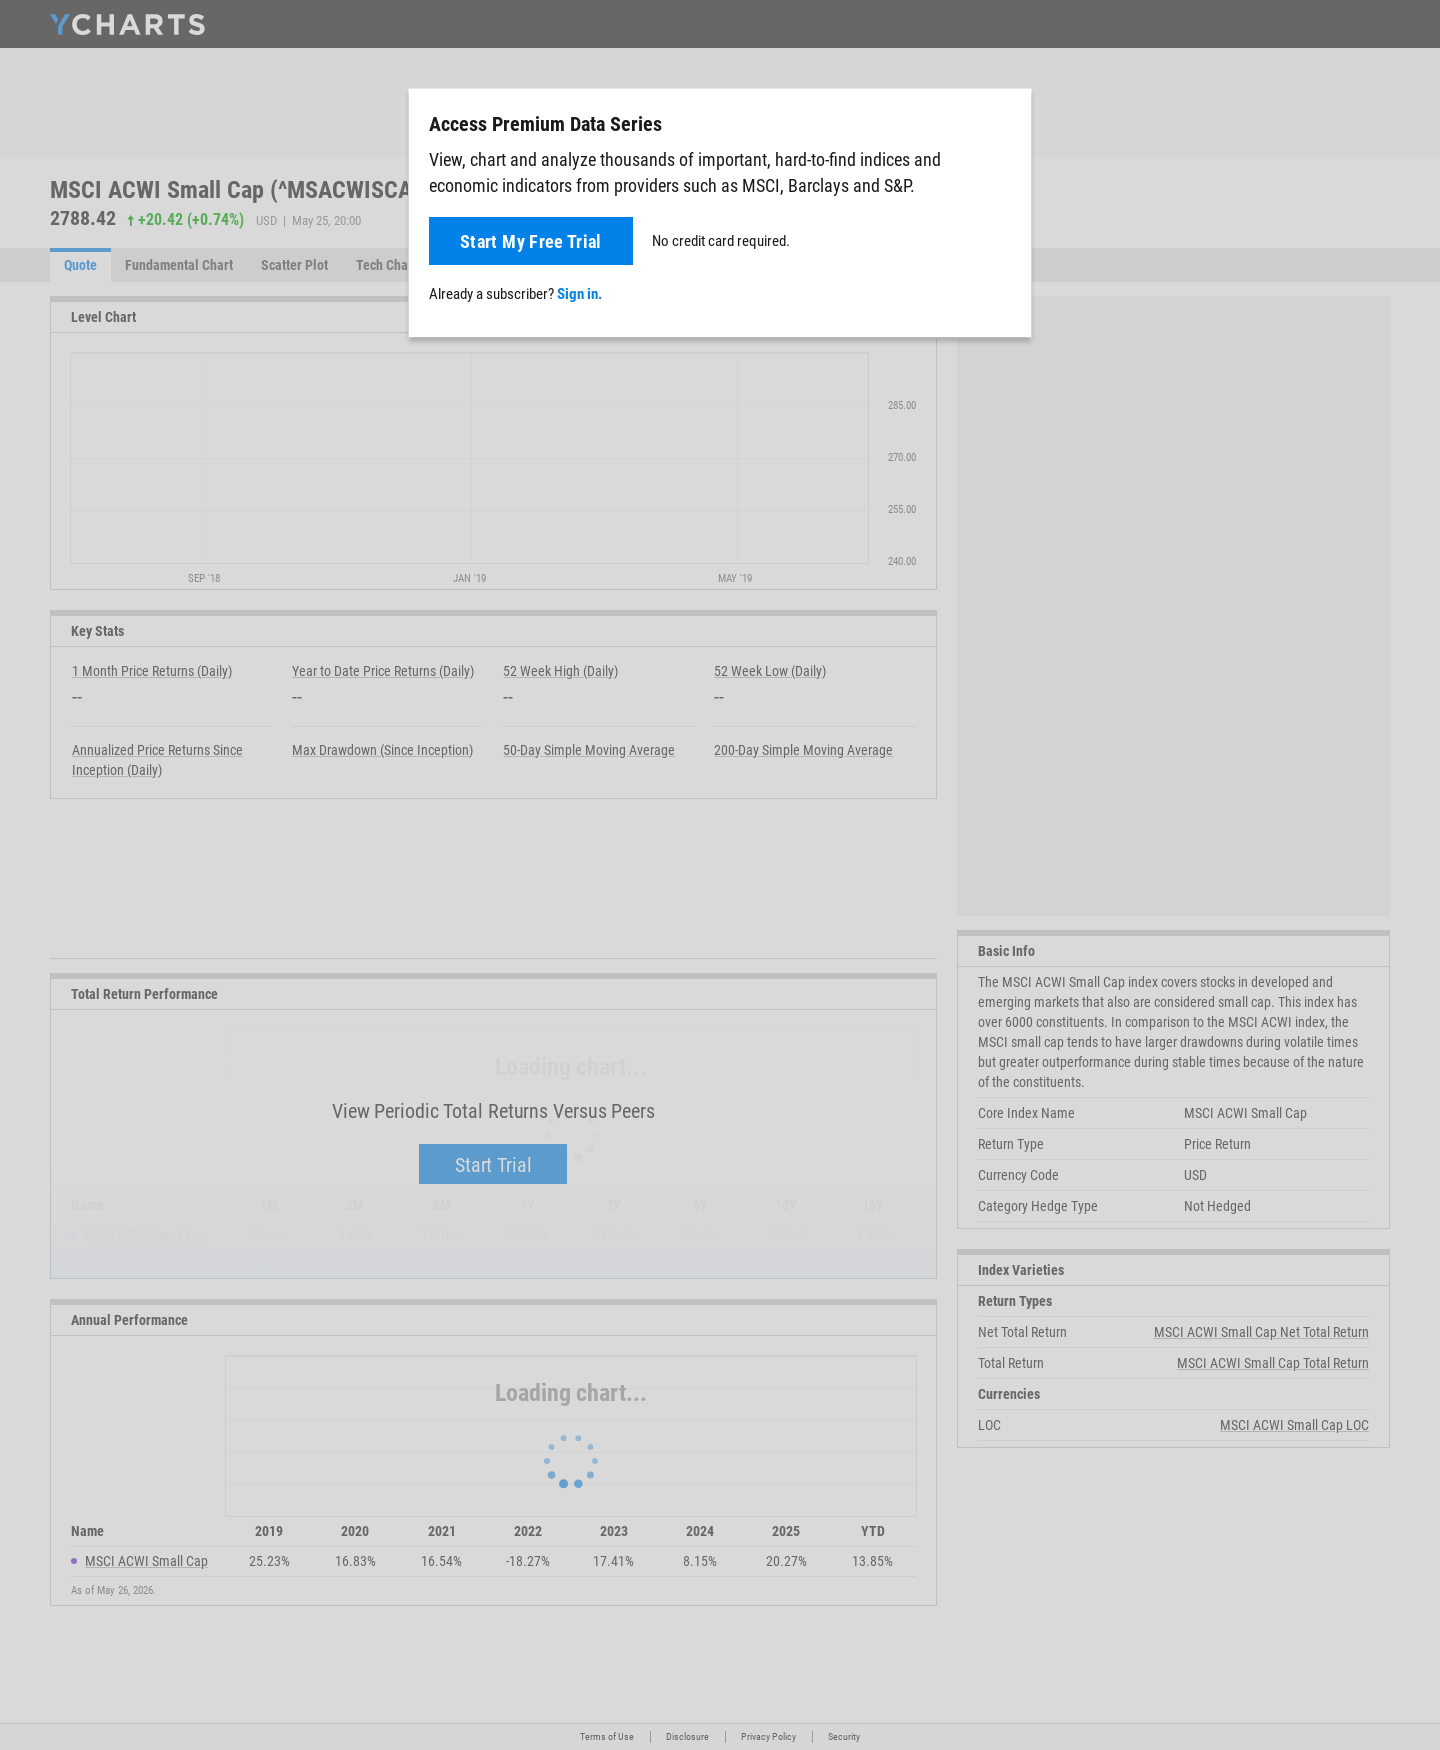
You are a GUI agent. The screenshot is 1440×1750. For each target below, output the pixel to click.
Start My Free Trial (531, 241)
